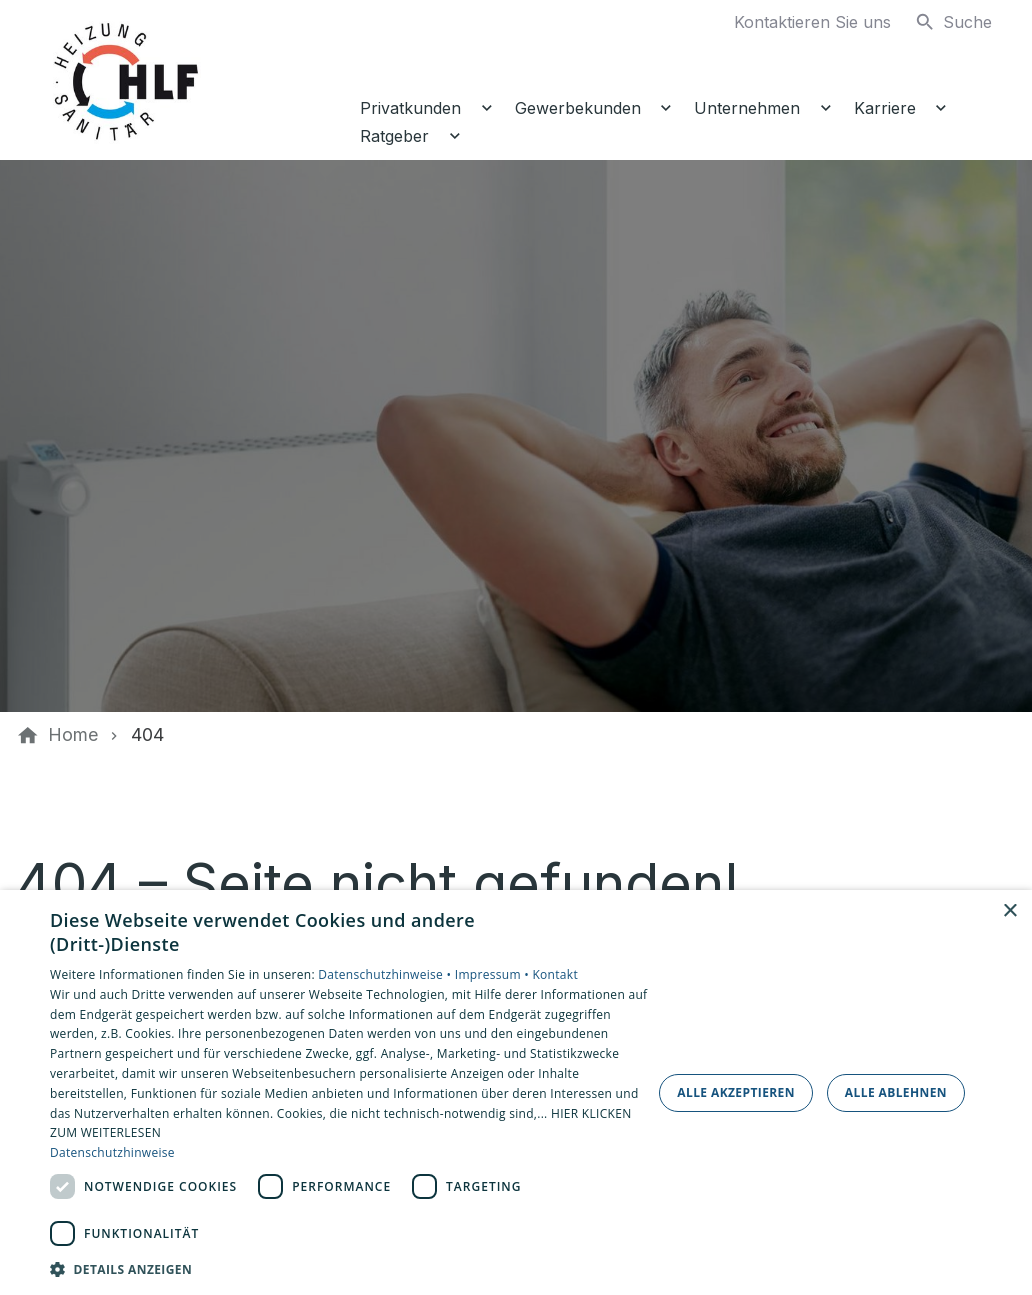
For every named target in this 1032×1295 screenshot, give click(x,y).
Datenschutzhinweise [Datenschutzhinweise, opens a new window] (112, 1152)
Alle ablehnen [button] (896, 1092)
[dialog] (516, 1092)
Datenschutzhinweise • (386, 974)
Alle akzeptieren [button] (736, 1092)
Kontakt (555, 974)
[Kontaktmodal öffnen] (796, 22)
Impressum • (494, 974)
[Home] (73, 735)
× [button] (1009, 911)
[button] (349, 1268)
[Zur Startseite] (192, 80)
